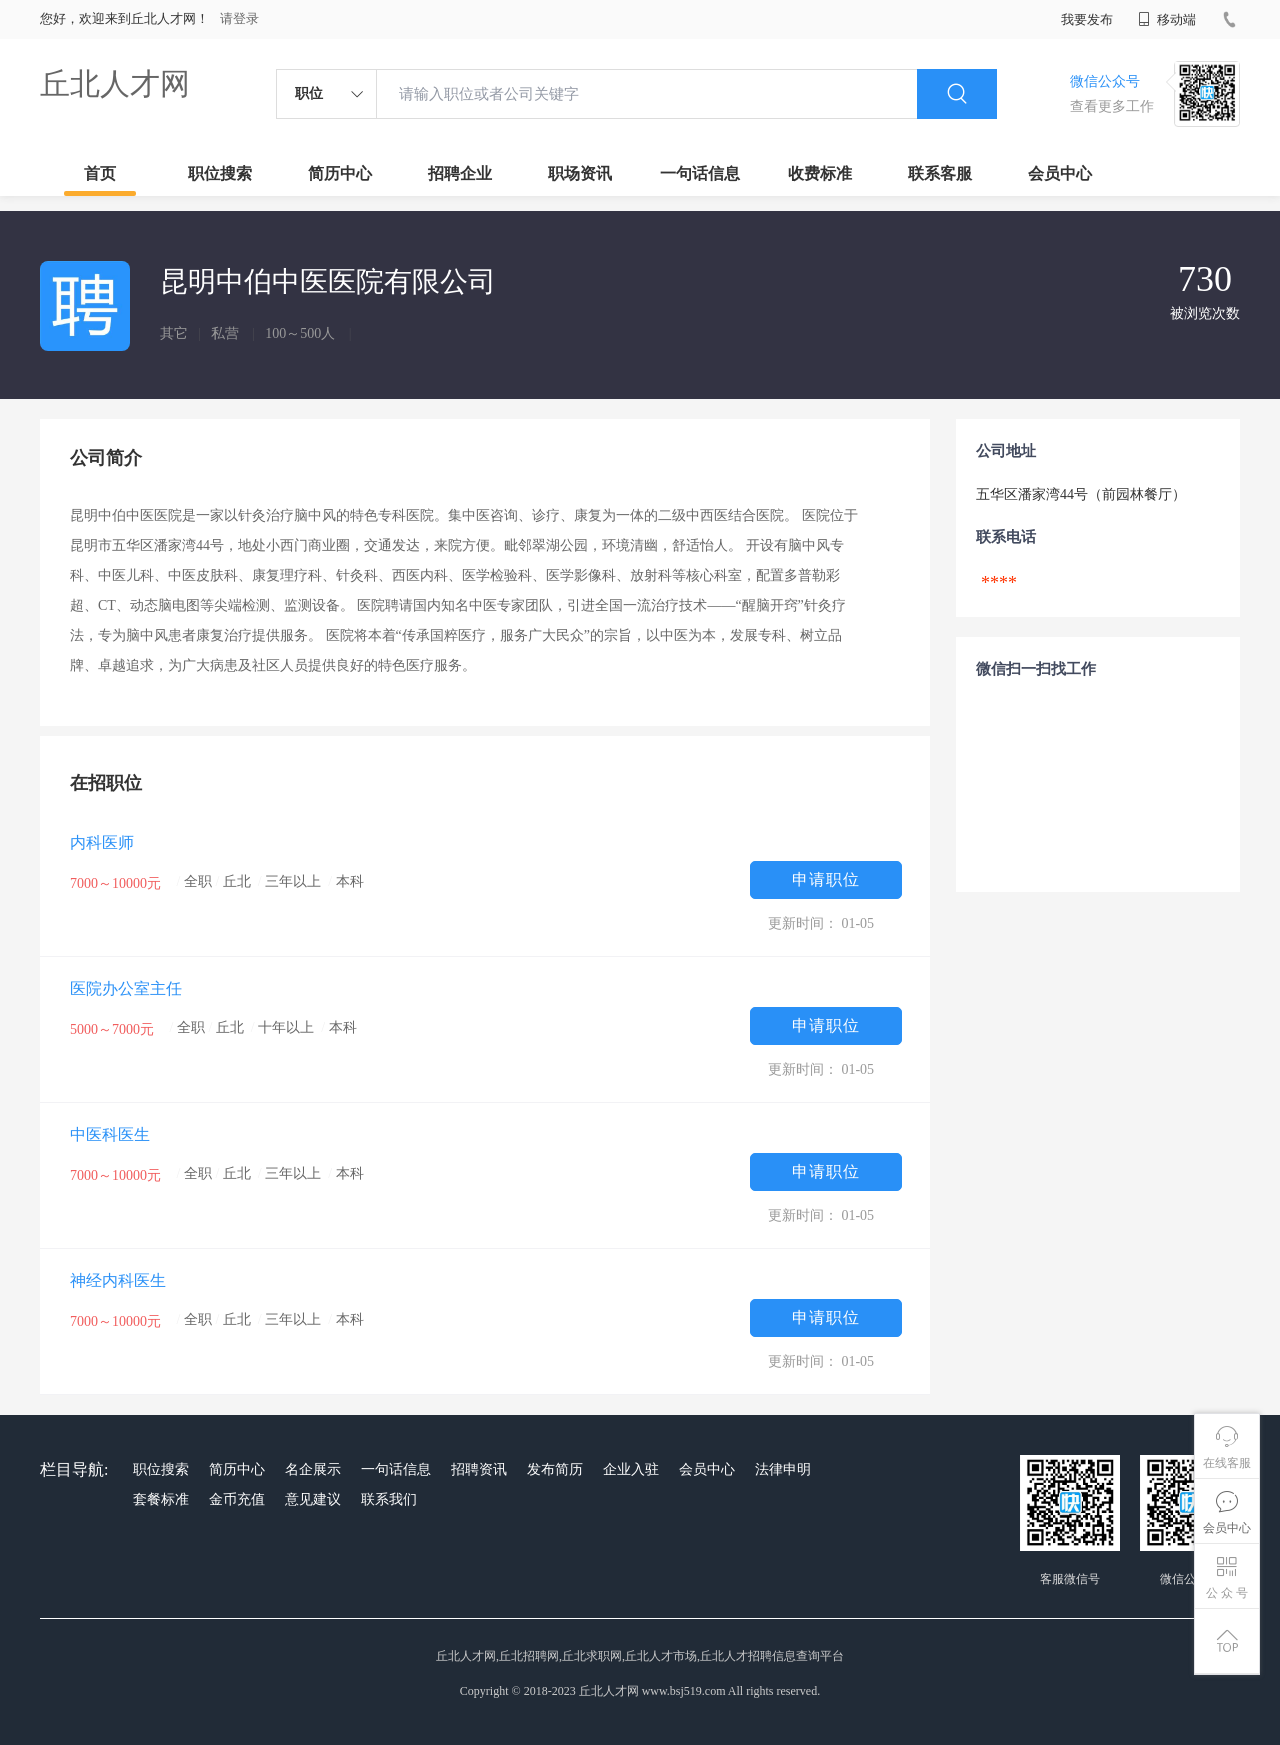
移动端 (1167, 19)
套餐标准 (161, 1499)
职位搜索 (220, 173)
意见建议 (313, 1499)
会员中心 (1060, 173)
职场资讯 (580, 173)
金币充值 (237, 1499)
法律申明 (783, 1469)
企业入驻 (631, 1469)
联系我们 (389, 1499)
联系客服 (940, 173)
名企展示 (313, 1469)
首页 (100, 173)
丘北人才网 (115, 83)
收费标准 (820, 173)
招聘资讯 (479, 1469)
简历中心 (340, 173)
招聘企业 (460, 173)
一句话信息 (700, 173)
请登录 (239, 18)
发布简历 (555, 1469)
